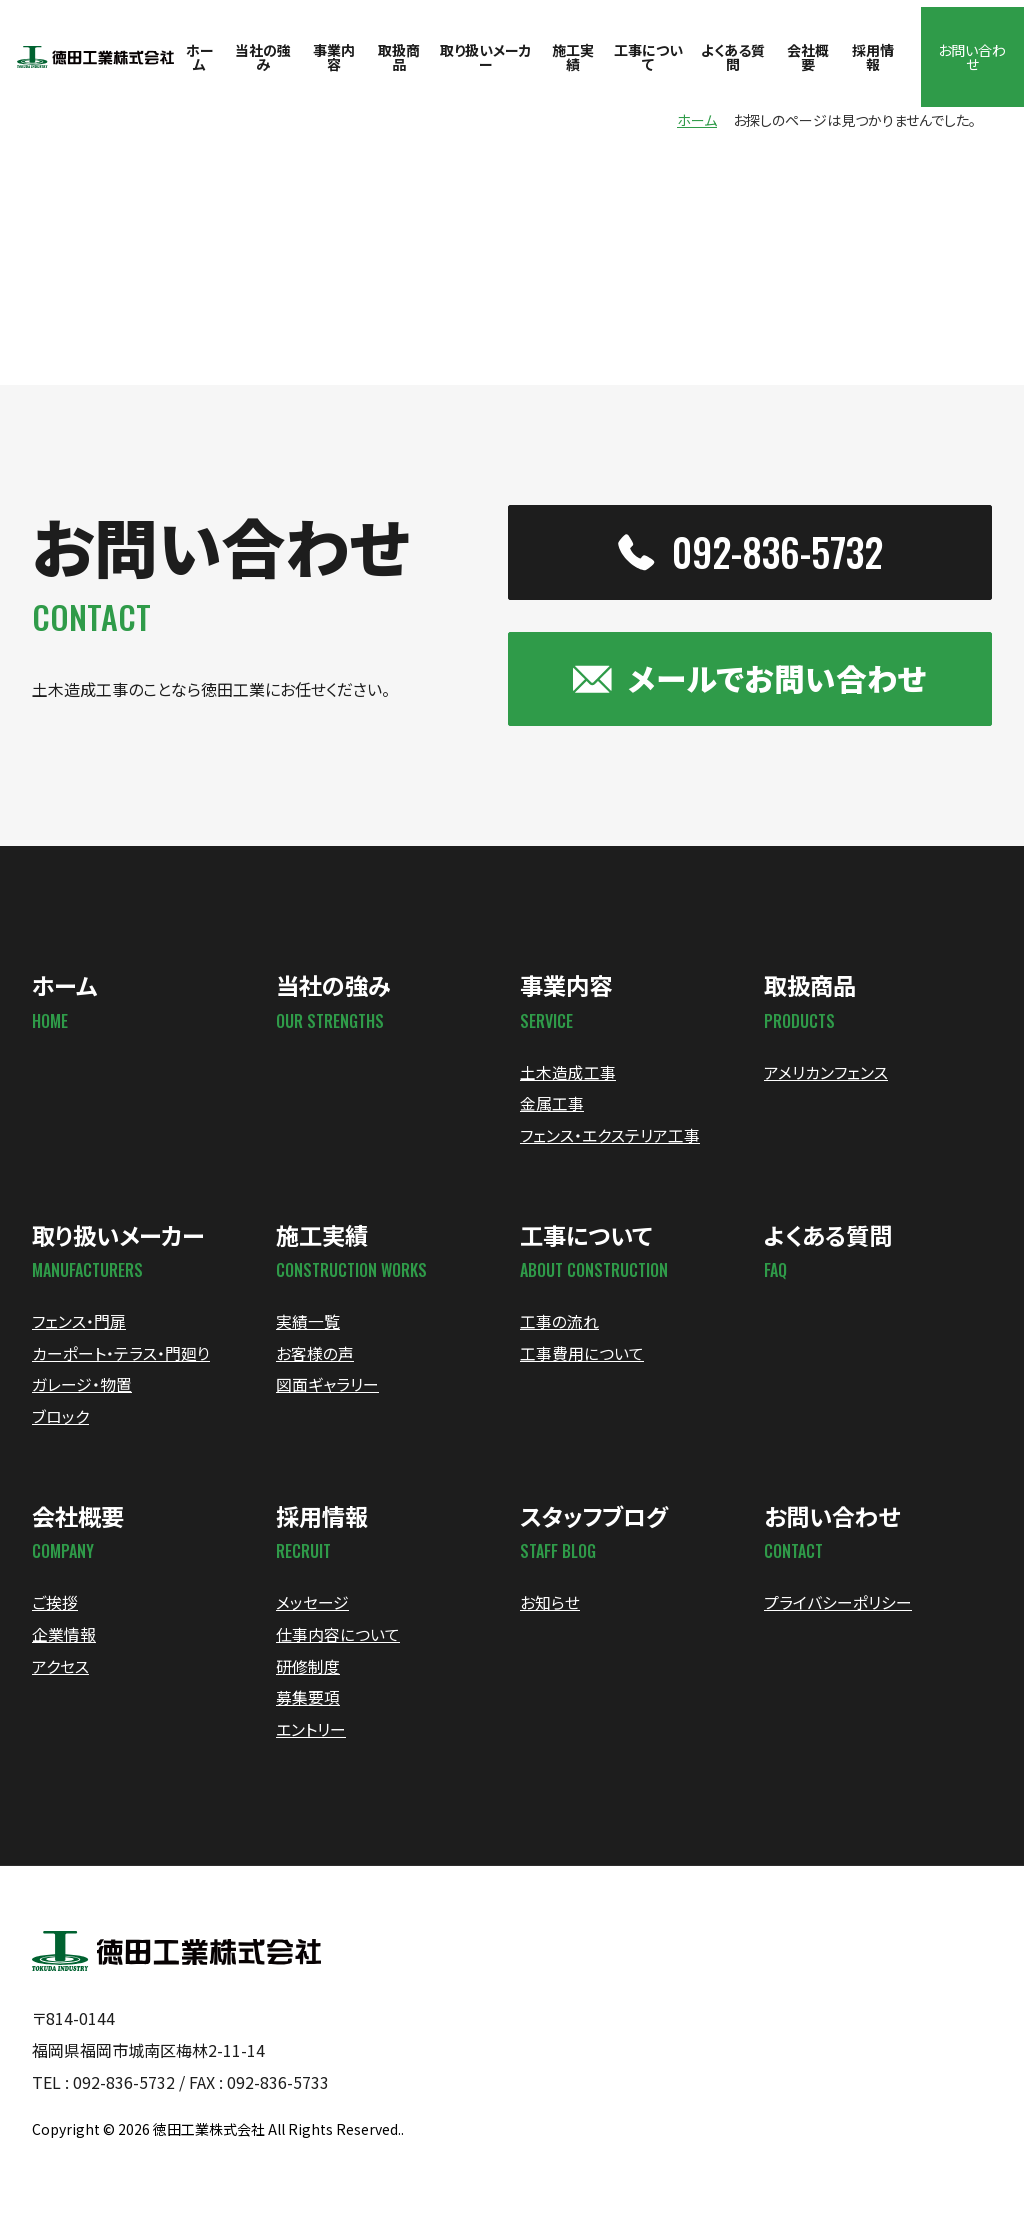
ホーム (697, 124)
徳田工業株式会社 (209, 2148)
